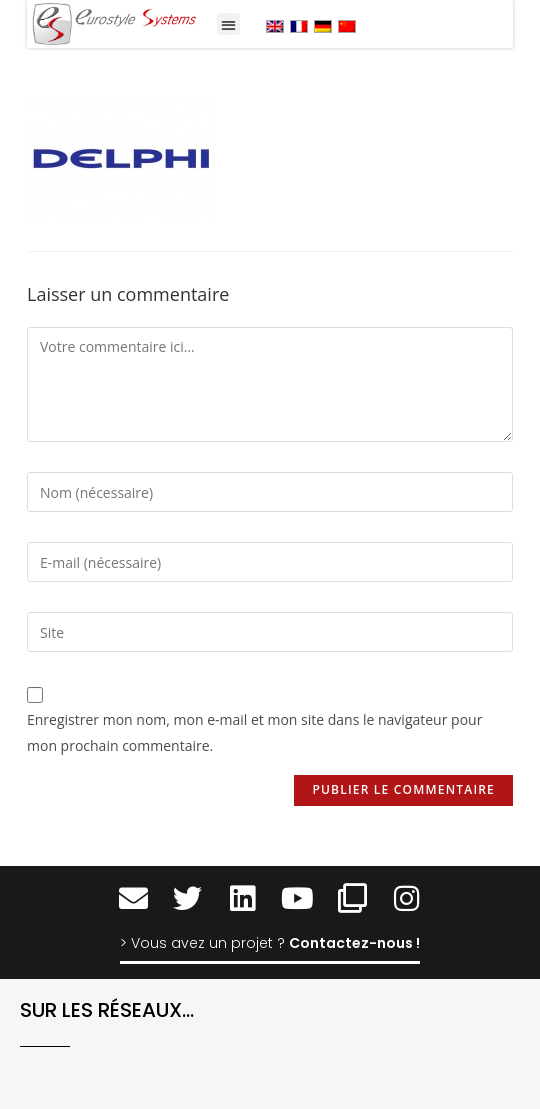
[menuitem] (275, 25)
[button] (228, 24)
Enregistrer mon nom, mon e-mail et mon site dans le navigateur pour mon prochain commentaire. (254, 732)
